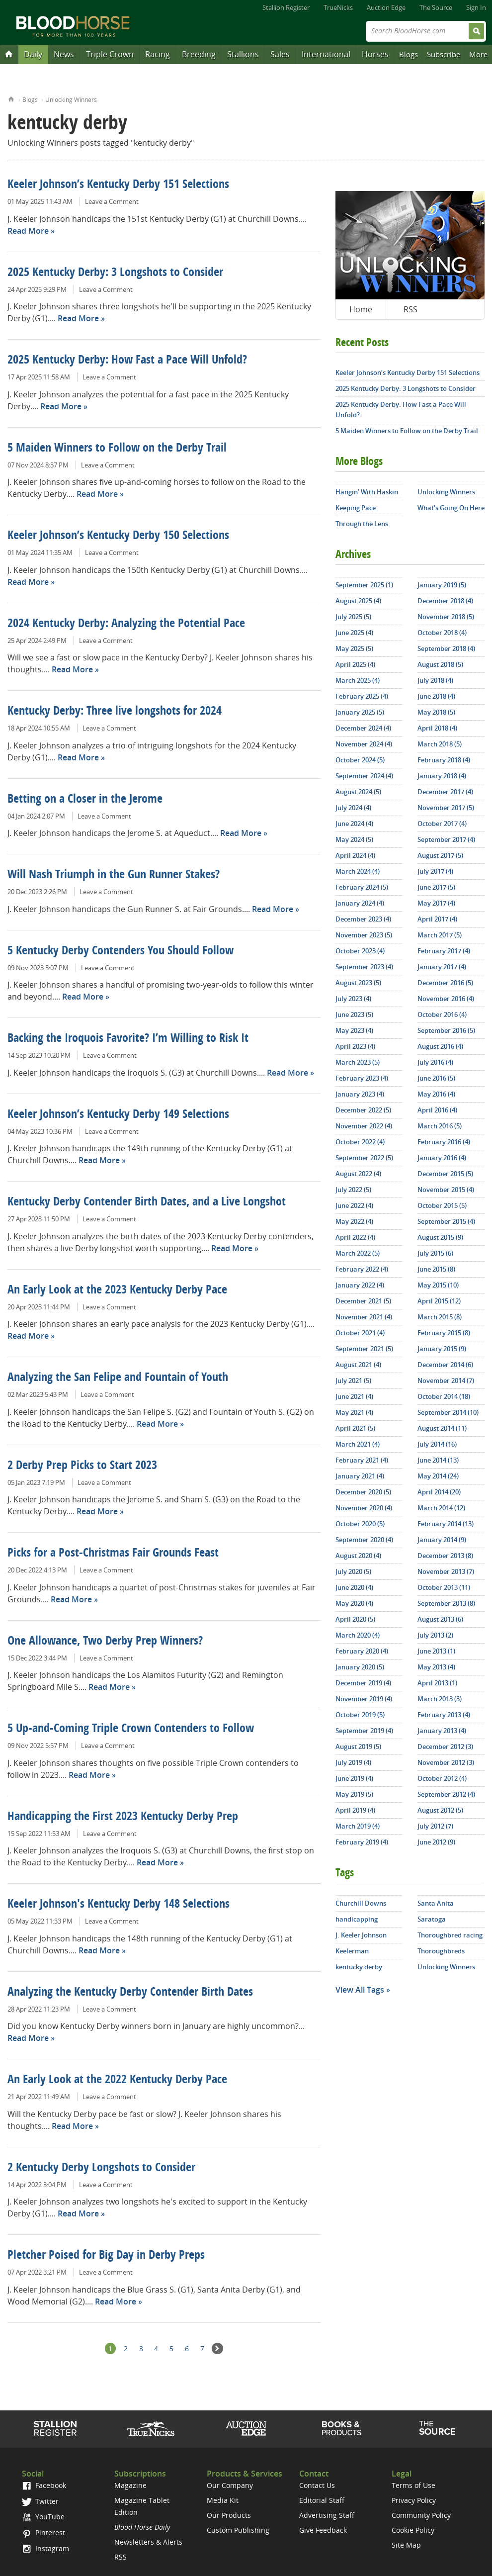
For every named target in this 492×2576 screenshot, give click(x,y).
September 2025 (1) (364, 584)
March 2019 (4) (357, 1826)
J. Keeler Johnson (361, 1935)
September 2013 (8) (446, 1603)
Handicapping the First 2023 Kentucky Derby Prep (122, 1817)
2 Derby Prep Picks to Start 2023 (82, 1466)
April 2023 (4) (355, 1046)
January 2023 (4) (359, 1094)
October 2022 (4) (360, 1141)
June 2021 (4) (354, 1396)
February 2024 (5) (361, 887)
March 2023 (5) (357, 1062)
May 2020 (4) (354, 1603)
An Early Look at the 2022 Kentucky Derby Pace (117, 2080)
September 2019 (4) (364, 1730)
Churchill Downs (360, 1903)
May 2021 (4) (354, 1412)
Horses (375, 54)
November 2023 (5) (363, 934)
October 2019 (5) (360, 1714)
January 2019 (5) (441, 584)
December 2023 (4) (363, 919)
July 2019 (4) (353, 1762)
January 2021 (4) (359, 1476)
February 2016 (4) (443, 1141)
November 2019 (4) (363, 1698)
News (64, 54)
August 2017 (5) (440, 855)
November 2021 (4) (363, 1316)
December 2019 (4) (363, 1682)
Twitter (40, 2501)
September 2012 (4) (446, 1794)
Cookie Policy (413, 2530)
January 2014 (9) (441, 1539)
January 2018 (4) (441, 775)
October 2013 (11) (443, 1587)
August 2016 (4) (440, 1046)
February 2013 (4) (443, 1714)
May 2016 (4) (436, 1094)
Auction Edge (386, 7)
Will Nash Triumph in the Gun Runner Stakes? (113, 875)
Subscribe (443, 54)
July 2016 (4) (435, 1062)
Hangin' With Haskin (366, 491)
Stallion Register (286, 7)
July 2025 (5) (353, 616)
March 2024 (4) (357, 871)
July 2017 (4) (435, 871)
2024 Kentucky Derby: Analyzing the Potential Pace (126, 624)
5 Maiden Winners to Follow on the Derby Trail (117, 449)
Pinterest (43, 2532)
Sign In (476, 7)
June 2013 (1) (436, 1651)
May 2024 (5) (354, 839)
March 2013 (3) (439, 1698)
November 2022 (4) (363, 1125)
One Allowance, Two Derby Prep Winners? (105, 1642)
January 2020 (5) (359, 1666)
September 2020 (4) (364, 1539)
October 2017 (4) (442, 823)
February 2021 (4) (361, 1460)
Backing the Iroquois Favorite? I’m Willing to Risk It (127, 1039)
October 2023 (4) (360, 950)
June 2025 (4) (354, 632)
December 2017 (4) (445, 791)
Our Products (229, 2515)
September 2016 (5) (446, 1030)
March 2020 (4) (357, 1635)
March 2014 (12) (441, 1507)
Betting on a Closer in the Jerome (85, 800)
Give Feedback (323, 2530)
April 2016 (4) (437, 1109)
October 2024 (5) (360, 759)
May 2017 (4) (436, 903)
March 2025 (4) (357, 680)
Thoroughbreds (441, 1950)
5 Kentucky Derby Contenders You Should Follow (120, 951)
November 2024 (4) (363, 743)
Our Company (230, 2485)
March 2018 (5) (439, 743)
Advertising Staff (326, 2515)
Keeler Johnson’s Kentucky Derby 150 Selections (118, 536)
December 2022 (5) (363, 1109)
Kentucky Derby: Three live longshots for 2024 (114, 712)
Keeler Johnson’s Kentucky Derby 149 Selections (118, 1115)
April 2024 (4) (355, 855)
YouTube (43, 2516)
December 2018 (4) (445, 600)
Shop (341, 2428)
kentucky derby (358, 1966)
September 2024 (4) (364, 775)
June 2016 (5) (436, 1078)
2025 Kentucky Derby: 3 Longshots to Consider (115, 273)
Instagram (45, 2548)
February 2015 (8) (443, 1332)
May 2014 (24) (438, 1476)
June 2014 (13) (438, 1460)
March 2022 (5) (357, 1253)
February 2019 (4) (361, 1842)
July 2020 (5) (353, 1571)
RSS (410, 309)
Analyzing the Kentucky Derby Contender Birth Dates (130, 1993)
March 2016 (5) (439, 1125)
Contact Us (317, 2485)
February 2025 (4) (361, 696)
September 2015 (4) (446, 1221)
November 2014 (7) (445, 1380)
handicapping (356, 1919)
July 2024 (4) (353, 807)
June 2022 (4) (354, 1205)
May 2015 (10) (438, 1285)
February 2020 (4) (361, 1651)
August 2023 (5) (358, 982)
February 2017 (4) (443, 950)
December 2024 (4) (363, 728)
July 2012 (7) (435, 1826)
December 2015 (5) (445, 1173)
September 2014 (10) (448, 1412)
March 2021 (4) (357, 1444)
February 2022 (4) (361, 1269)
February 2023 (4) (361, 1078)
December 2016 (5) (445, 982)
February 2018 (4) (443, 759)
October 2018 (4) (442, 632)
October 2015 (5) (442, 1205)
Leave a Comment (112, 201)
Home (11, 98)
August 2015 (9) (440, 1237)
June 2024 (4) (354, 823)
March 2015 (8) (439, 1316)
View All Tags (359, 1989)
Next (217, 2348)
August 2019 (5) (358, 1746)
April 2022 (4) (355, 1237)
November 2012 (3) (445, 1762)
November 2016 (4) (445, 998)
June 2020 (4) (354, 1587)
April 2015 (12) (439, 1300)
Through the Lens (361, 523)
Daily (33, 54)
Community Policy (421, 2515)
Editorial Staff (321, 2500)
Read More (28, 230)
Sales (280, 54)
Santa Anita (435, 1903)
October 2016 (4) (442, 1014)
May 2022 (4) (354, 1221)
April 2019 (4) (355, 1810)
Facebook (44, 2485)
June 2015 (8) (436, 1269)
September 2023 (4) (364, 966)
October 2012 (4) (442, 1778)
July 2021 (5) (353, 1380)
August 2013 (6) (440, 1619)
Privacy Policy (414, 2500)
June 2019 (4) (354, 1778)
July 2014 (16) (437, 1444)
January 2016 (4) (441, 1157)
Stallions (243, 54)
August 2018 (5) (440, 664)
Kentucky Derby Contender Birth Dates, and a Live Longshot (146, 1202)
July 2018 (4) (435, 680)
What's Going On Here (451, 507)
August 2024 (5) (358, 791)
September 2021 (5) (364, 1348)
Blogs (408, 54)
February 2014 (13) (445, 1523)
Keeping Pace (355, 507)
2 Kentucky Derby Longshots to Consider (101, 2168)
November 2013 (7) (445, 1571)
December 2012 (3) (445, 1746)
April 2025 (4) (355, 664)
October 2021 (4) (360, 1332)
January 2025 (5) (359, 712)
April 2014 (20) (439, 1491)
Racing (157, 54)
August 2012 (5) (440, 1810)
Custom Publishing (238, 2530)
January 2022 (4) (359, 1285)
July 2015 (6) (435, 1253)
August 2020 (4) (358, 1555)
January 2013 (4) (441, 1730)
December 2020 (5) (363, 1491)
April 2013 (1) (437, 1682)
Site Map (406, 2545)
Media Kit (223, 2500)
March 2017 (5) (439, 934)
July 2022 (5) (353, 1189)
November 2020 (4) (363, 1507)
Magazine (130, 2485)
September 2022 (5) (364, 1157)
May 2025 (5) (354, 648)
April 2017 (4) (437, 919)
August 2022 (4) (358, 1173)
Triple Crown (110, 54)
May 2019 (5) (354, 1794)
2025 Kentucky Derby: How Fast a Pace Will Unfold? (127, 361)
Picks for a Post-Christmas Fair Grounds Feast (113, 1554)
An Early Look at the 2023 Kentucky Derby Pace (117, 1290)
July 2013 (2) (435, 1635)
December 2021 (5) (363, 1300)
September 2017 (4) (446, 839)
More (478, 54)
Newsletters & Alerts (148, 2542)
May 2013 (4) (436, 1666)
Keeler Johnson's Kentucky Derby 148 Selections (118, 1905)
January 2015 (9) (441, 1348)
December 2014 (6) (445, 1364)
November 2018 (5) (445, 616)
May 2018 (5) (436, 712)
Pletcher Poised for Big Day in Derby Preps (106, 2256)
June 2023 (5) (354, 1014)
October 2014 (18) (443, 1396)
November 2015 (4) (445, 1189)
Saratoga (431, 1919)
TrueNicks (338, 7)
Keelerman (352, 1950)
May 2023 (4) (354, 1030)
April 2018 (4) (437, 728)
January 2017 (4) (441, 966)
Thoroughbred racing (450, 1935)
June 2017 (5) (436, 887)
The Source (435, 7)
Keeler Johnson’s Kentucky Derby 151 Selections (118, 185)
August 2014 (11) (442, 1428)
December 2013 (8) (445, 1555)
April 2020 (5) (355, 1619)
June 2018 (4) (436, 696)
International (326, 54)
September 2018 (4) (446, 648)
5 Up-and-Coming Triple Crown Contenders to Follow (130, 1729)
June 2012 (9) (436, 1842)
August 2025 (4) (358, 600)
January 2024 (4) (359, 903)
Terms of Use (413, 2485)
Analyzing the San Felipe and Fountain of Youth (117, 1378)
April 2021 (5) (355, 1428)
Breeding (199, 54)
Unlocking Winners (71, 99)
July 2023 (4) (353, 998)
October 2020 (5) (360, 1523)
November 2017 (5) (445, 807)
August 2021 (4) (358, 1364)
